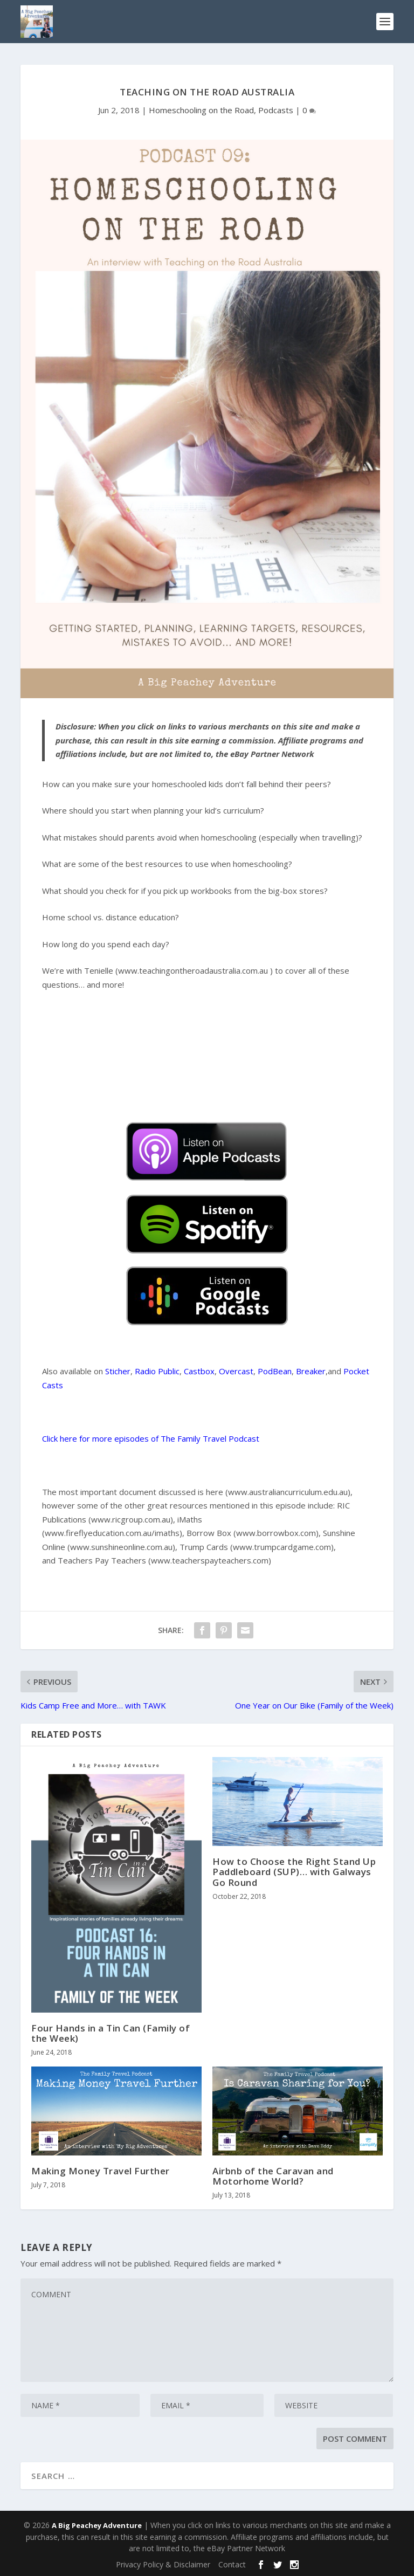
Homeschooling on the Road (201, 110)
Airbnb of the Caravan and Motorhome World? (273, 2176)
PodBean (275, 1371)
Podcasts (275, 110)
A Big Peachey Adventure (97, 2525)
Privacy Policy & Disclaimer (163, 2564)
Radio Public (157, 1371)
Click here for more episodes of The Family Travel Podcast (150, 1438)
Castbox (199, 1371)
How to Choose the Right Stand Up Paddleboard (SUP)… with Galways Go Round (294, 1871)
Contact (232, 2564)
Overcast (236, 1371)
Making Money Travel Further (100, 2171)
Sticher (117, 1371)
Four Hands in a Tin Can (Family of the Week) (110, 2033)
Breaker (311, 1371)
